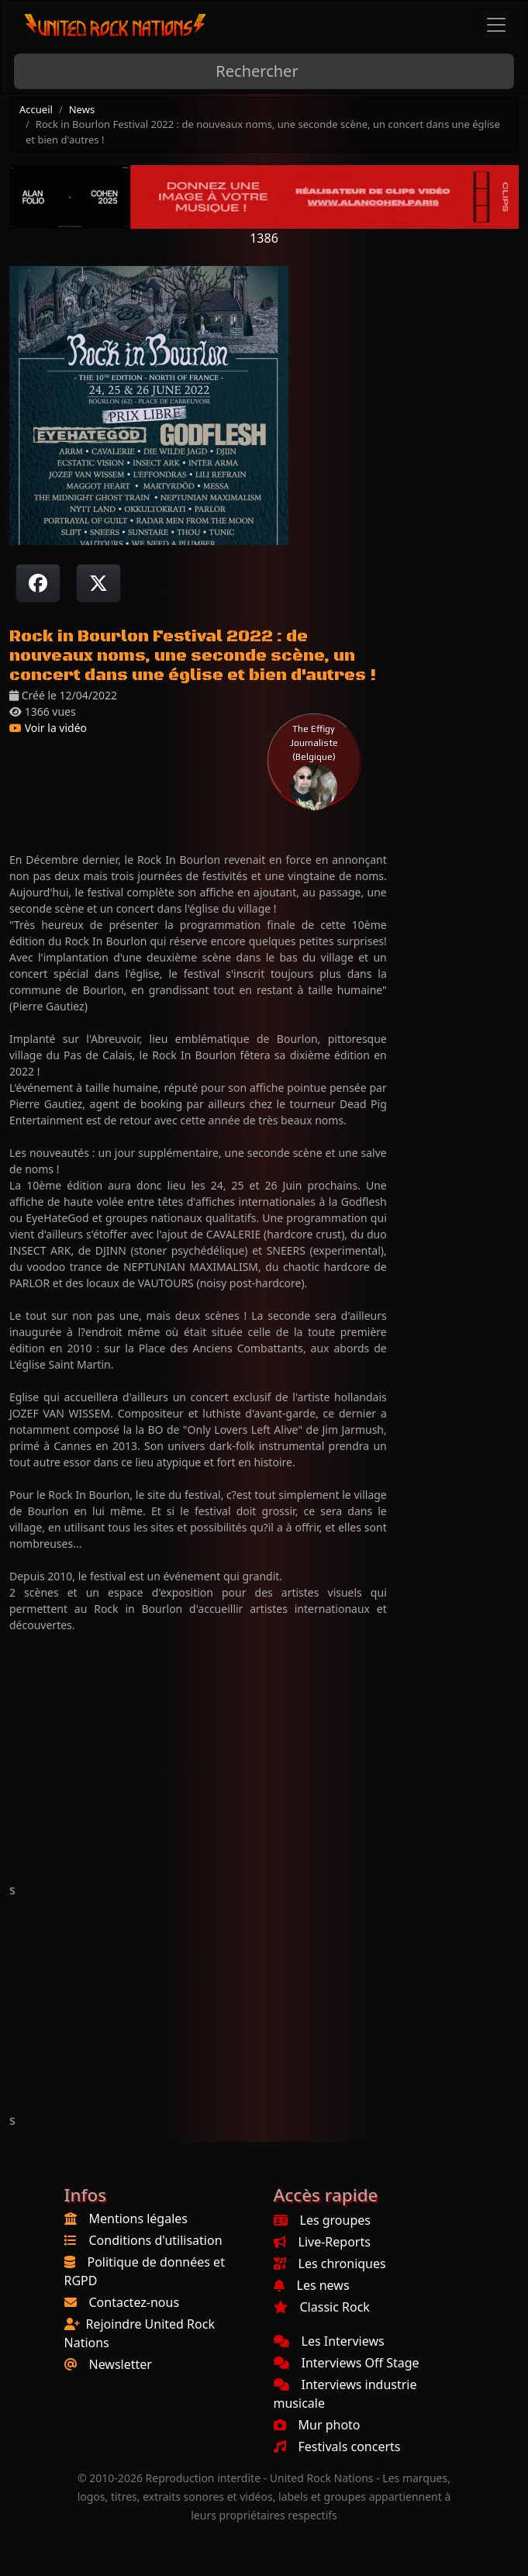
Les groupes (322, 2220)
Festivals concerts (337, 2446)
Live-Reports (322, 2241)
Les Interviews (329, 2341)
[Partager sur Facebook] (38, 583)
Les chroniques (330, 2263)
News (82, 109)
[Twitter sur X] (98, 583)
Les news (312, 2285)
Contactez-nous (134, 2302)
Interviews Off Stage (346, 2362)
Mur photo (317, 2424)
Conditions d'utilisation (156, 2240)
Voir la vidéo (48, 727)
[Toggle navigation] (496, 24)
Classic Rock (322, 2306)
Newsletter (120, 2364)
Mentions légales (138, 2218)
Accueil (36, 109)
